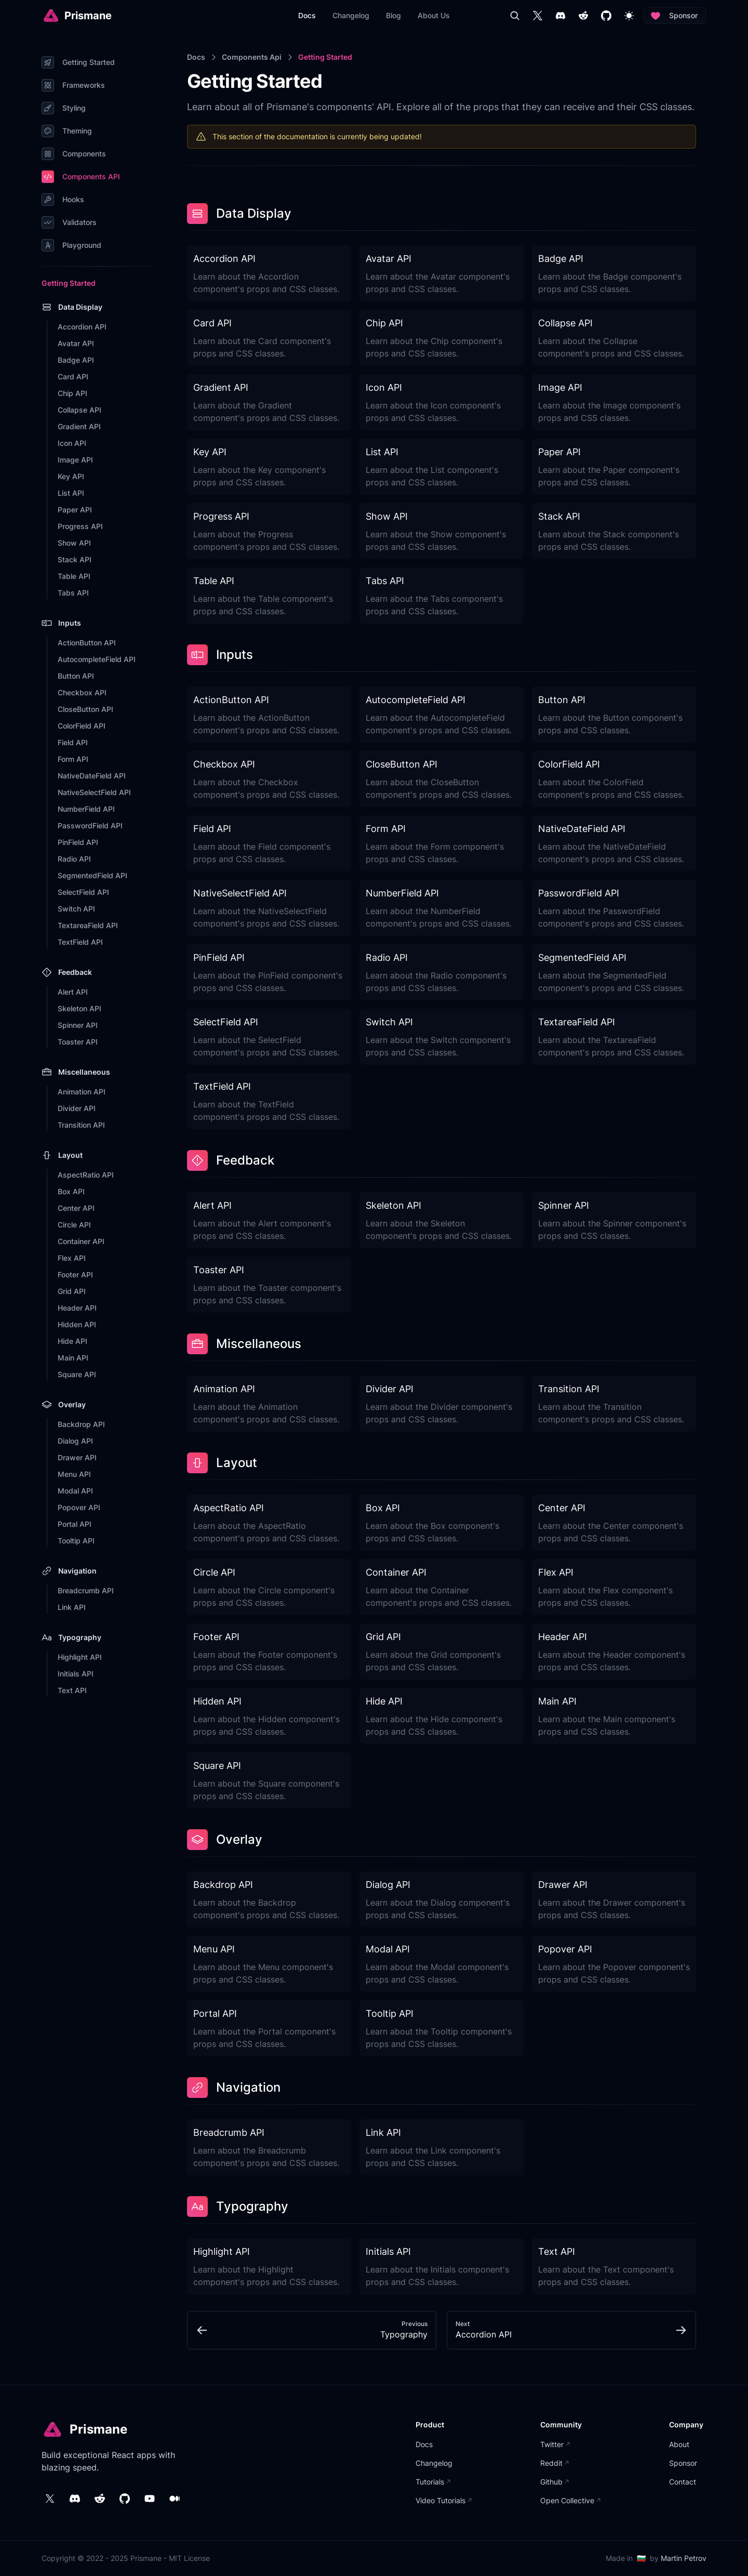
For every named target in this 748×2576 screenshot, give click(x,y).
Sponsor (675, 15)
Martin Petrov (683, 2558)
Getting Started (325, 56)
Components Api (252, 56)
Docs (196, 56)
